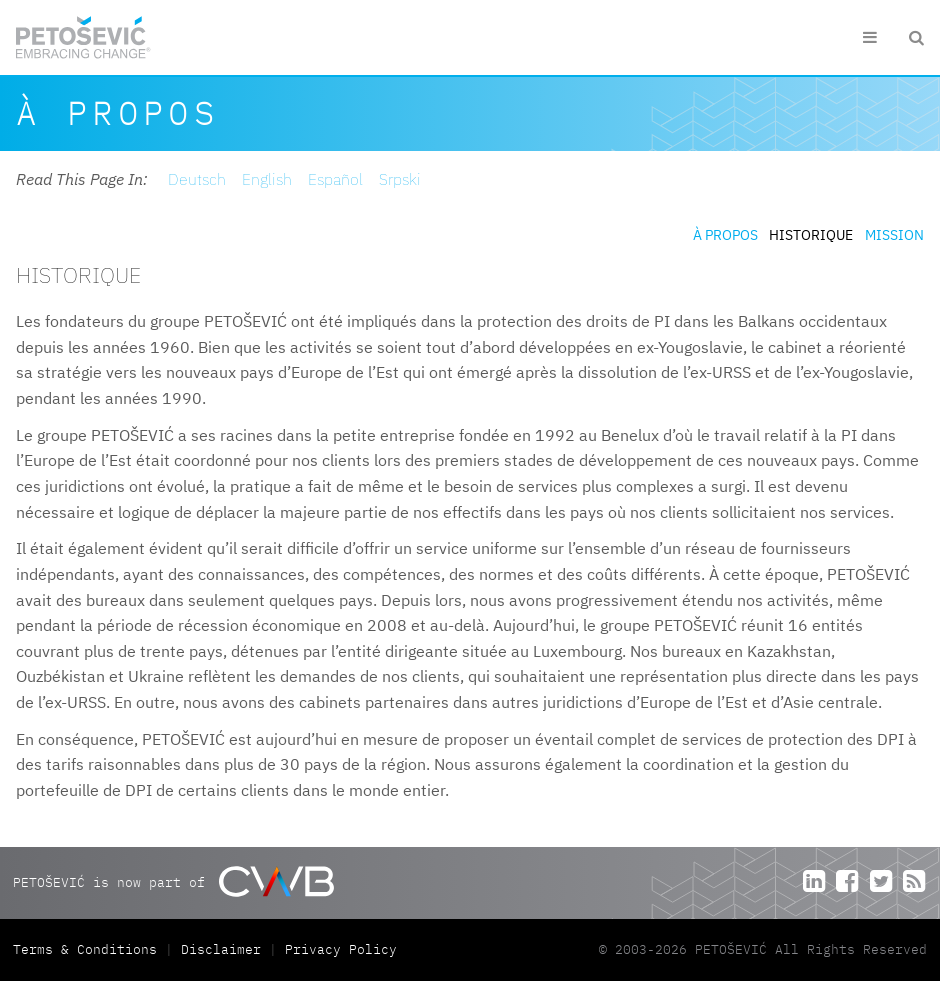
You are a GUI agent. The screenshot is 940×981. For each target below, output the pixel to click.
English (267, 179)
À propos (725, 234)
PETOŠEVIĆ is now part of (173, 881)
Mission (894, 234)
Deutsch (197, 179)
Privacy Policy (341, 949)
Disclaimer (221, 949)
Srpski (400, 179)
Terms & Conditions (89, 949)
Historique (811, 234)
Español (335, 179)
